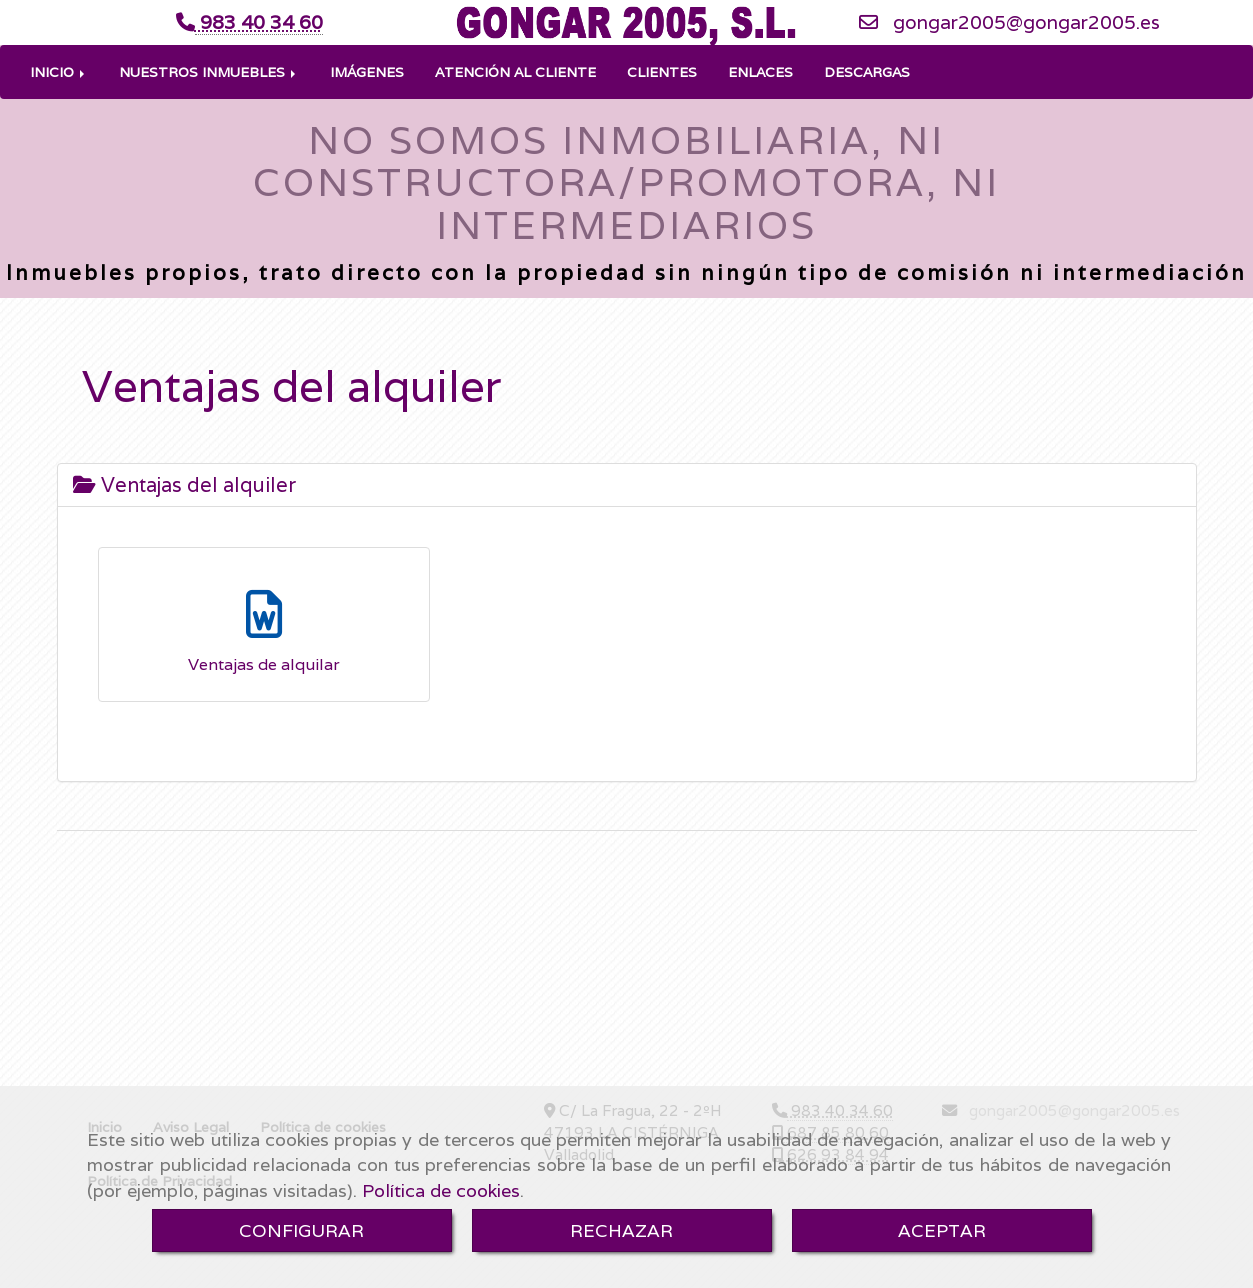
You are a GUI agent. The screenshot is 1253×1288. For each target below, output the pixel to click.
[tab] (627, 545)
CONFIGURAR (301, 1230)
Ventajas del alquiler (184, 545)
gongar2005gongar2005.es (1026, 52)
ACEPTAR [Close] (942, 1230)
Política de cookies (441, 1190)
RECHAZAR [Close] (621, 1230)
